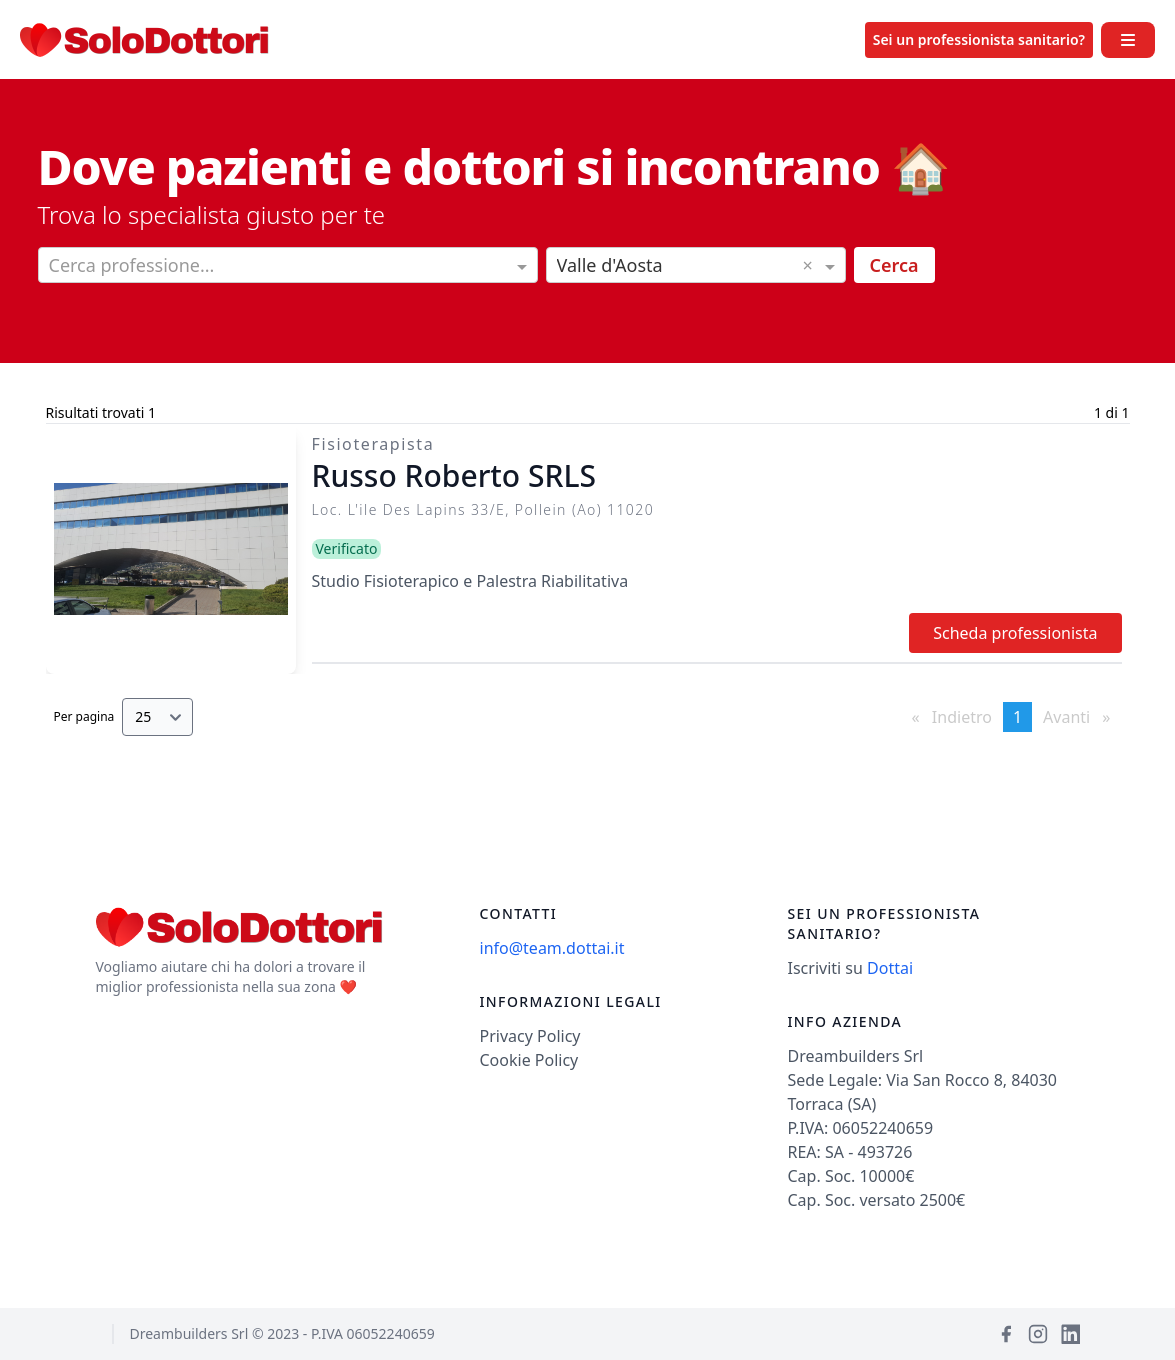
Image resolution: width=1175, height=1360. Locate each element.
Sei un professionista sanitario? (979, 39)
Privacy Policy (530, 1036)
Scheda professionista (1015, 633)
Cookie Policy (529, 1060)
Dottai (890, 968)
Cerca (894, 265)
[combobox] (288, 267)
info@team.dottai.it (552, 948)
